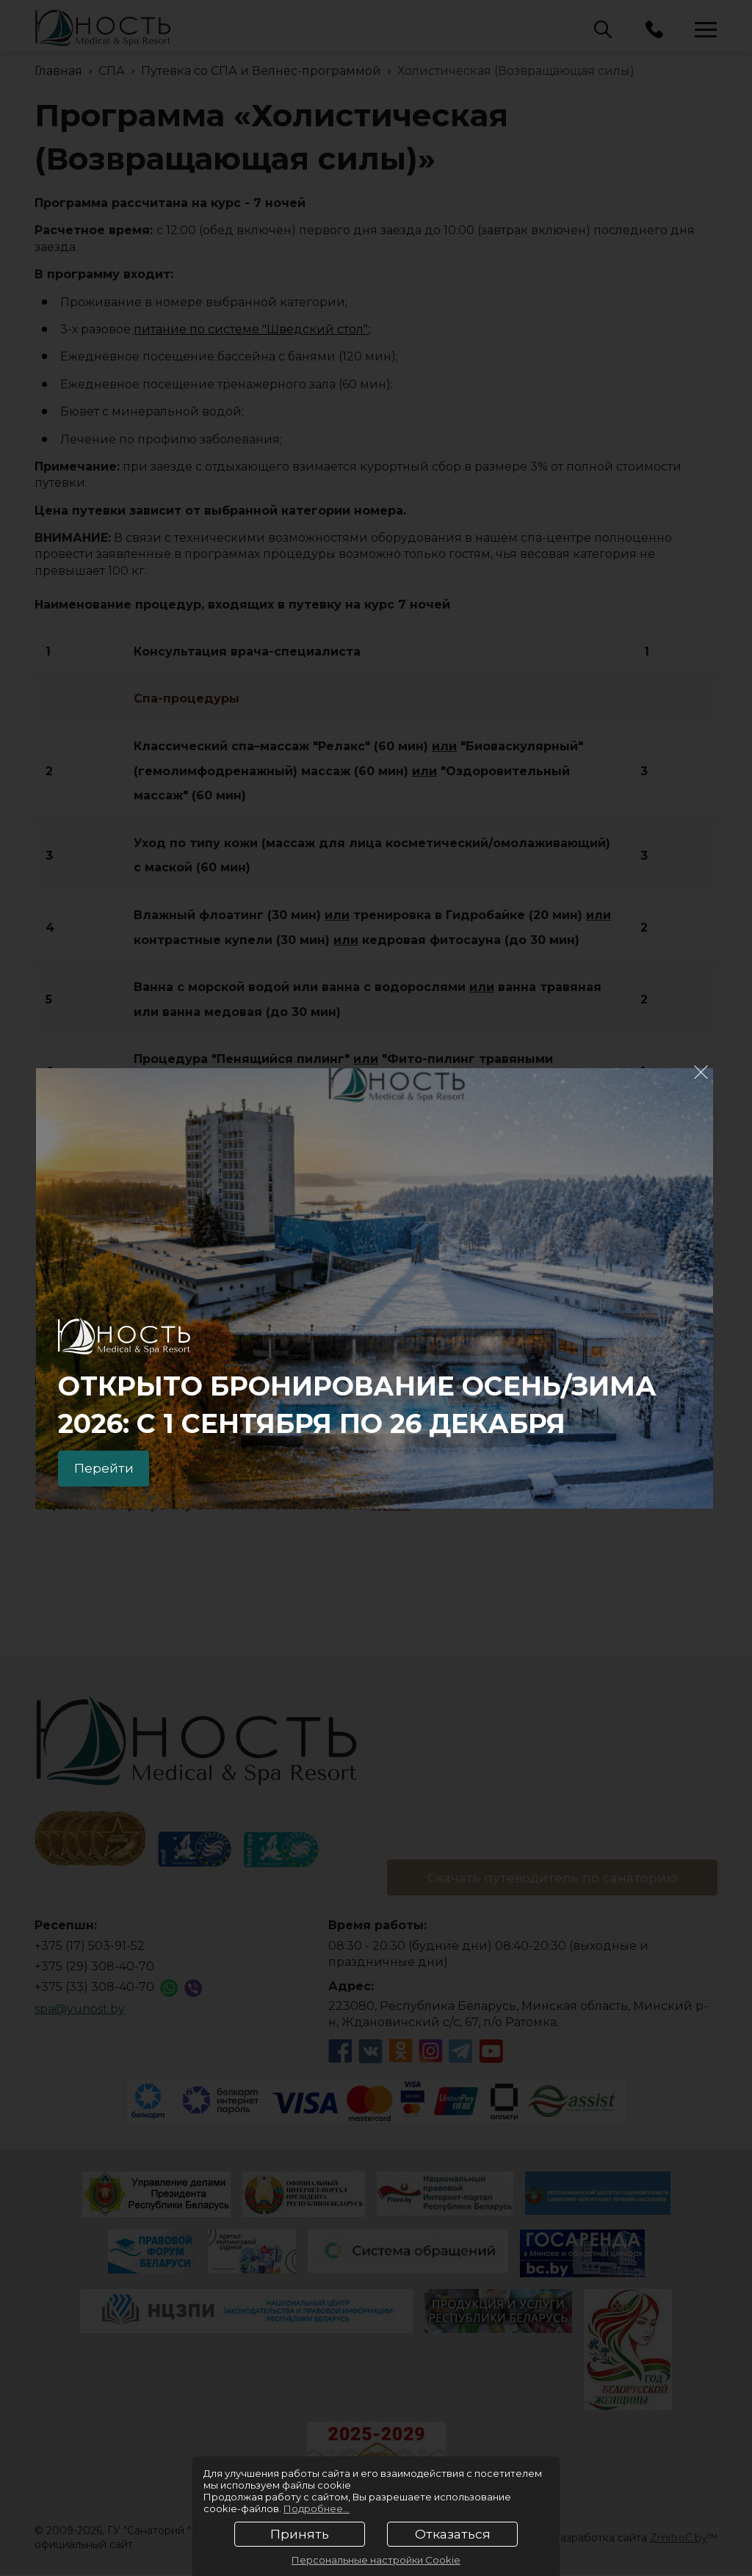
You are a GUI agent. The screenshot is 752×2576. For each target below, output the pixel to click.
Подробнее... (316, 2508)
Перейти (107, 1467)
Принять (299, 2534)
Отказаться (452, 2534)
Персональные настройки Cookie (376, 2560)
